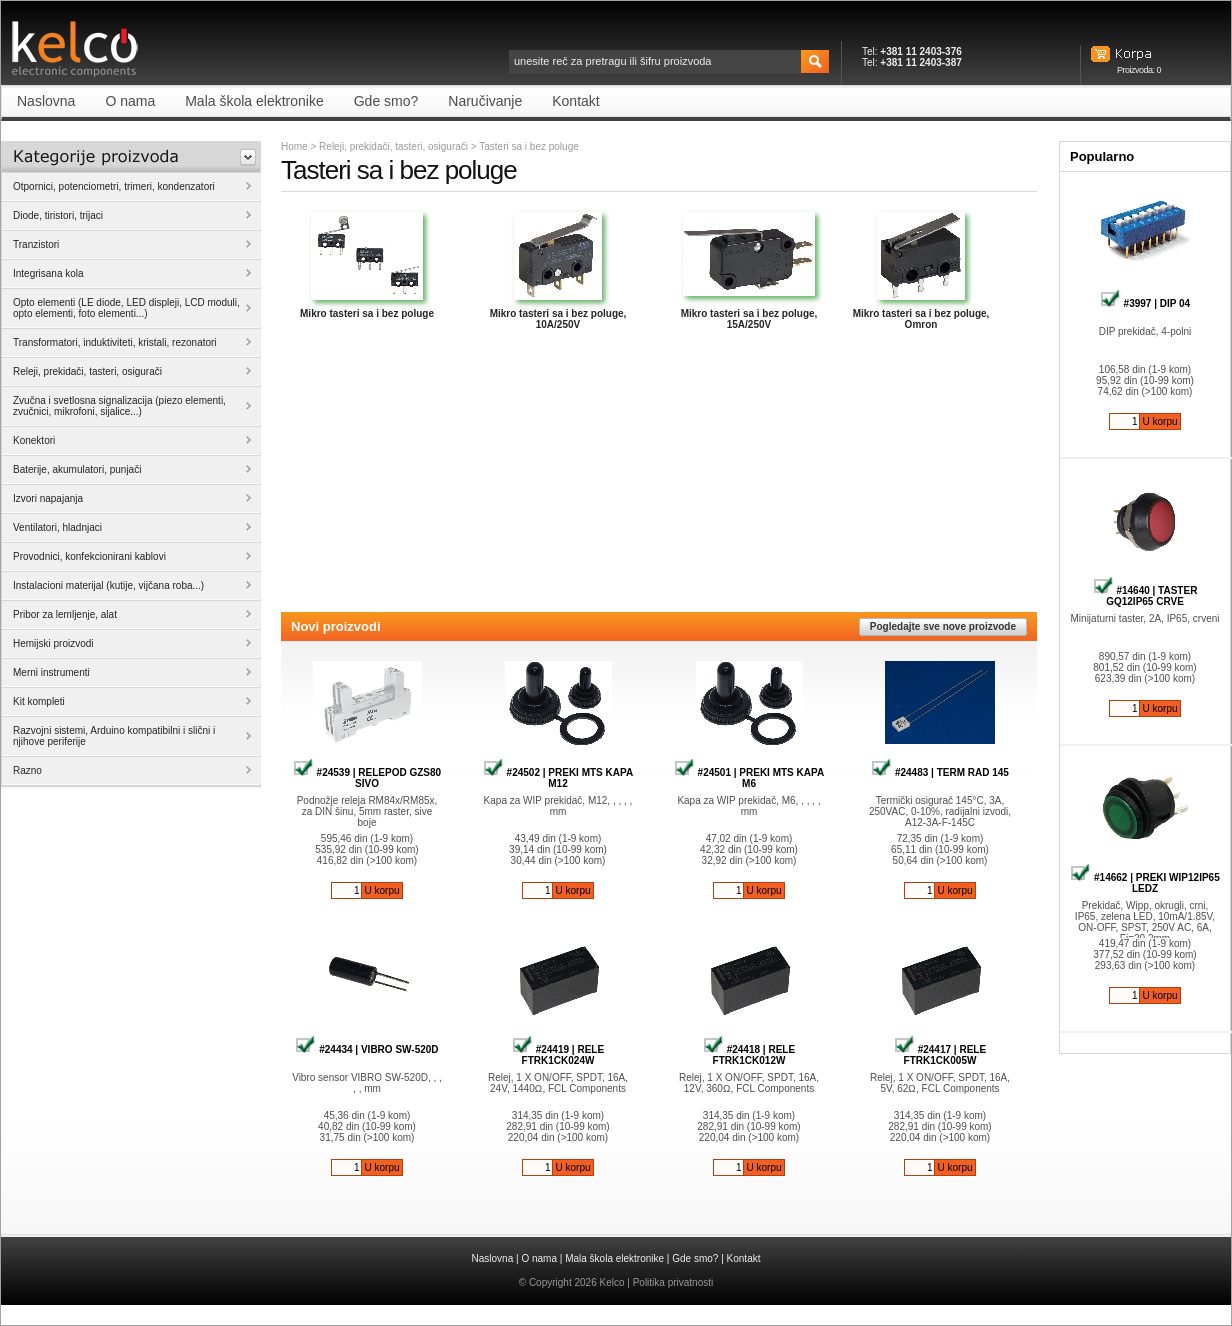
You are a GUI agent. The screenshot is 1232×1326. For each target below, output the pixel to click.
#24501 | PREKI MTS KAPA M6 (749, 778)
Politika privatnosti (673, 1282)
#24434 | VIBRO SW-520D (366, 1049)
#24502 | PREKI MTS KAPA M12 (558, 778)
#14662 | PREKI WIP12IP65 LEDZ (1144, 883)
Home (294, 146)
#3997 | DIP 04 (1145, 303)
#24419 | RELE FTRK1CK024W (558, 1055)
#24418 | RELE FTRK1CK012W (749, 1055)
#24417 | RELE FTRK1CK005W (940, 1055)
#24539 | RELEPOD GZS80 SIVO (367, 778)
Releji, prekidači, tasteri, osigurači (393, 146)
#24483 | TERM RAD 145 (940, 772)
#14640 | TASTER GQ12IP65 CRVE (1145, 596)
